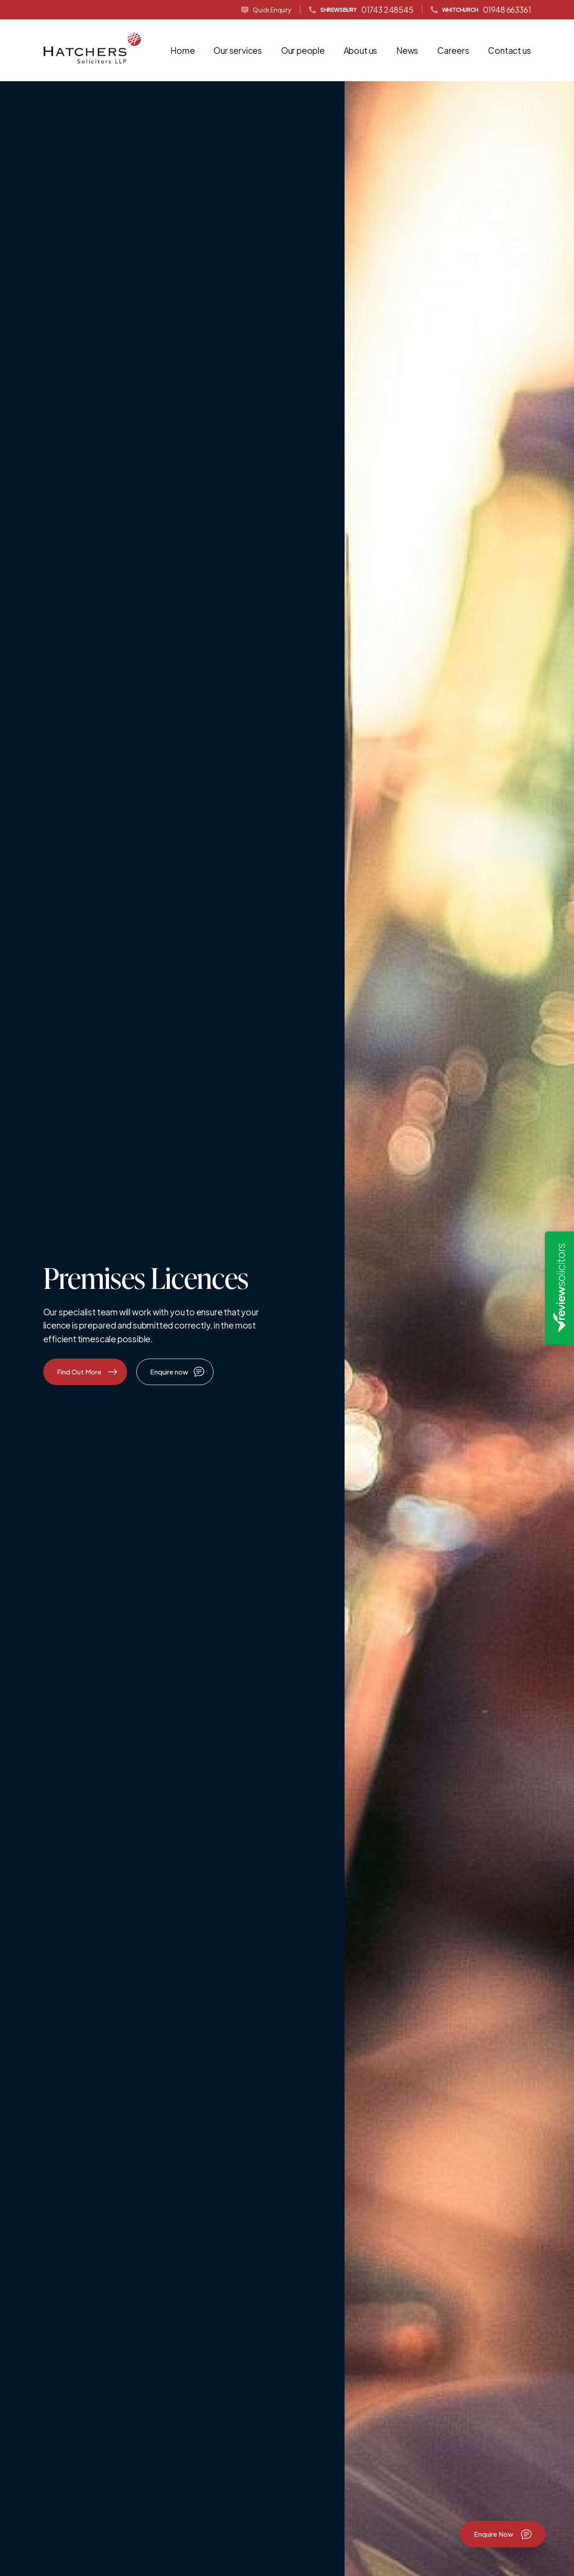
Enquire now (177, 1371)
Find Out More (87, 1372)
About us (360, 50)
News (407, 50)
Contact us (509, 50)
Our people (303, 50)
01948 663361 (481, 9)
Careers (453, 50)
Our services (238, 50)
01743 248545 (361, 9)
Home (182, 50)
